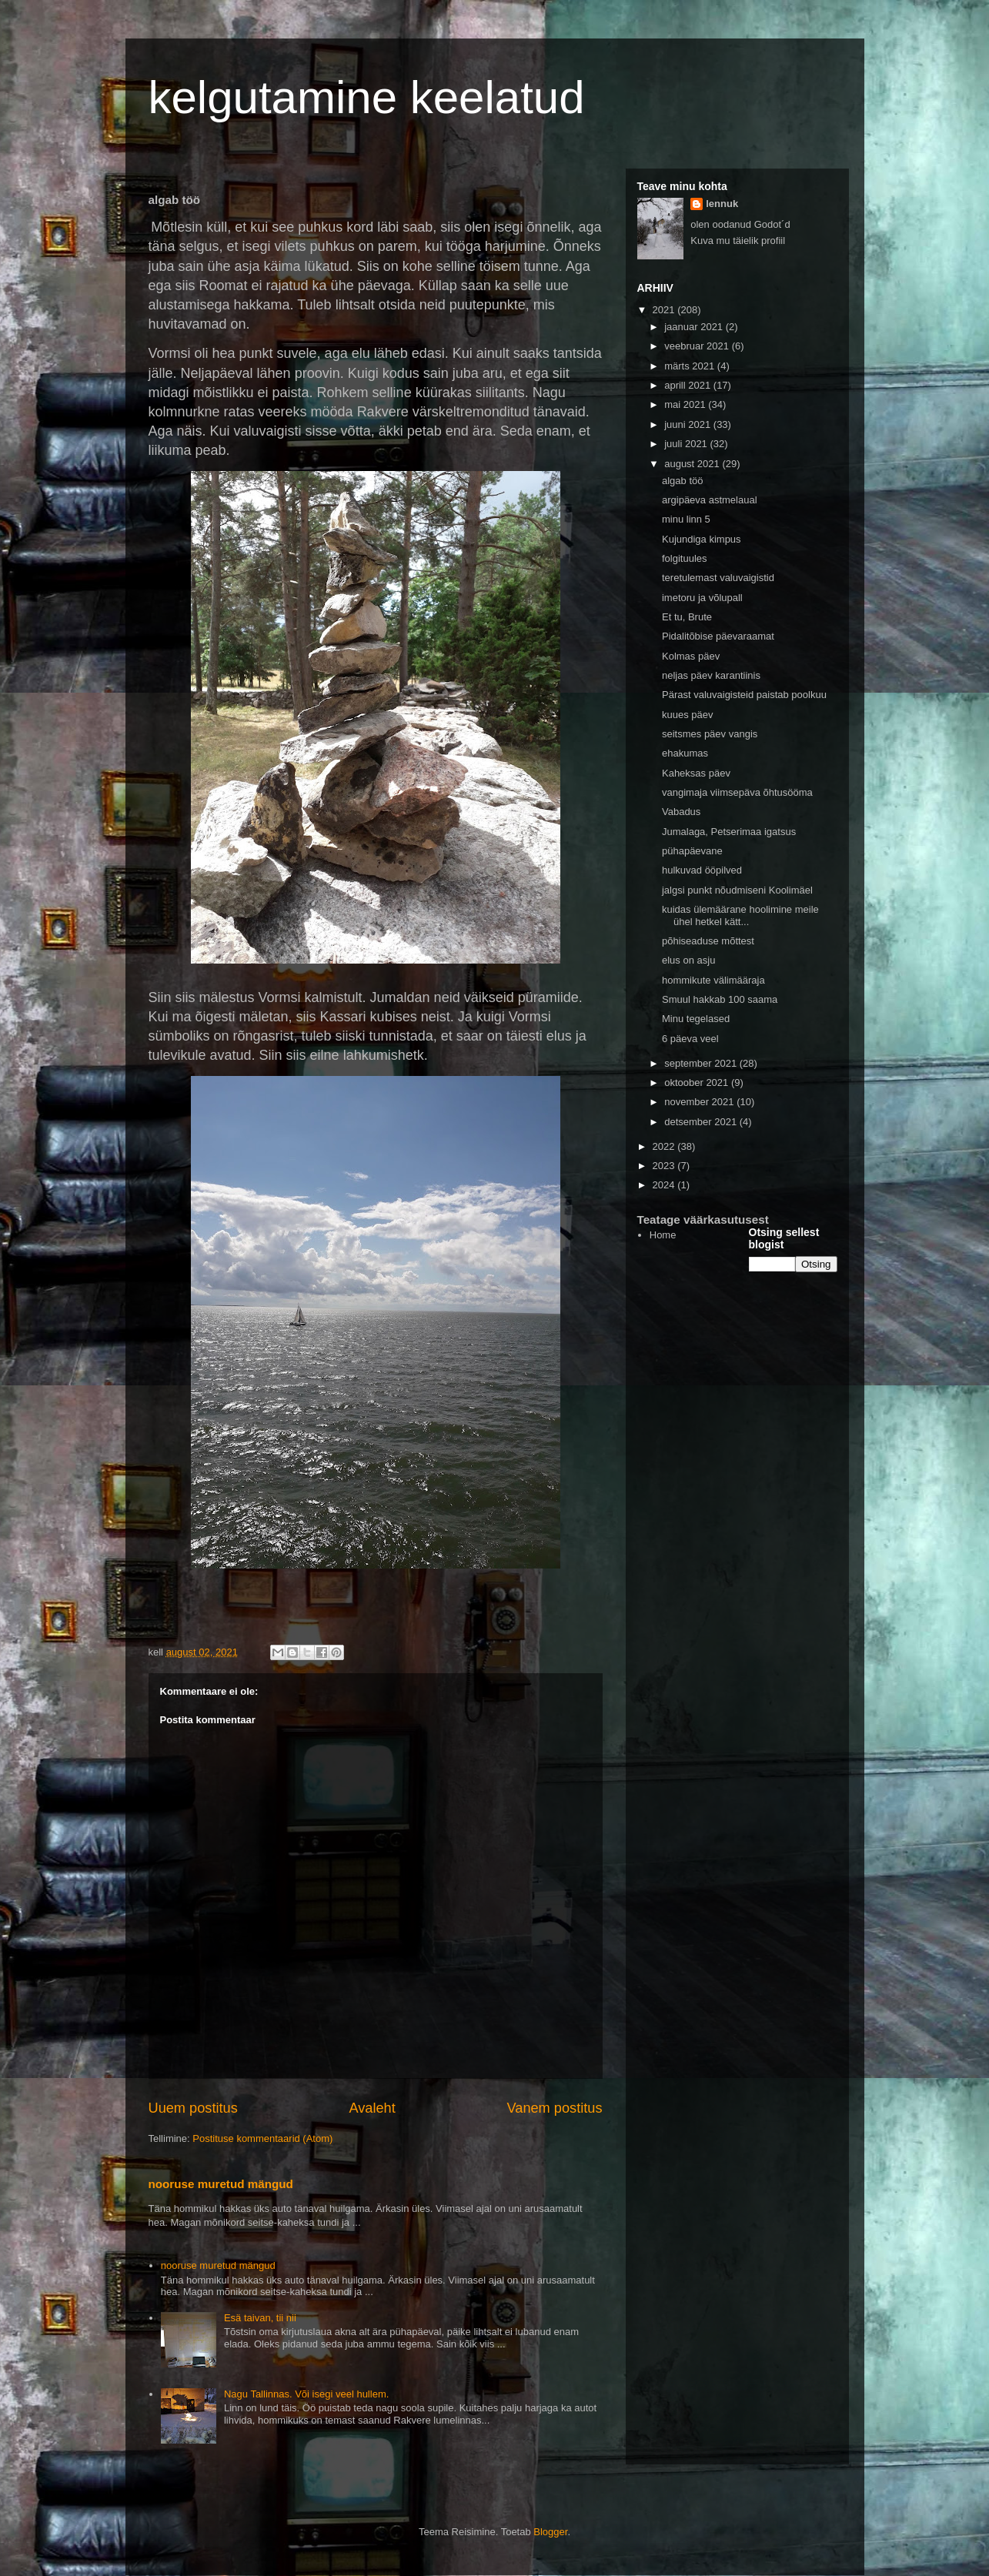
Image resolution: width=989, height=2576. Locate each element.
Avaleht (372, 2108)
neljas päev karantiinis (711, 675)
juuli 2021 (687, 443)
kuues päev (687, 714)
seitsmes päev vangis (709, 734)
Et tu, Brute (687, 617)
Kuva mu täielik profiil (737, 240)
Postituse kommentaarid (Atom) (262, 2138)
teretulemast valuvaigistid (718, 577)
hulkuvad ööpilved (702, 870)
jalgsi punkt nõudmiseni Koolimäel (737, 890)
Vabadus (681, 811)
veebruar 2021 (697, 346)
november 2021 (700, 1102)
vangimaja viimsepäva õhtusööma (737, 792)
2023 (665, 1165)
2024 (665, 1185)
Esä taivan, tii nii (260, 2318)
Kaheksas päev (696, 773)
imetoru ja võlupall (702, 597)
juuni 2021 (688, 424)
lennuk (722, 203)
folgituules (684, 558)
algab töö (682, 480)
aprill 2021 (688, 385)
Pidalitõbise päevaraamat (718, 636)
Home (663, 1235)
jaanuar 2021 (695, 326)
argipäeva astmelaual (709, 500)
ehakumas (685, 753)
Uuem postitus (193, 2108)
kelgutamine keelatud (367, 97)
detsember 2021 (702, 1122)
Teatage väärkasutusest (703, 1219)
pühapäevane (692, 851)
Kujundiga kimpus (701, 539)
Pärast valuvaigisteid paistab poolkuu (744, 694)
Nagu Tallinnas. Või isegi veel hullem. (306, 2394)
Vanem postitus (554, 2108)
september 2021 (702, 1063)
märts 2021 (690, 366)
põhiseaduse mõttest (708, 941)
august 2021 (693, 463)
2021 (665, 310)
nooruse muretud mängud (221, 2183)
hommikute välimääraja (713, 980)
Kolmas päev (691, 656)
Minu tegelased (696, 1018)
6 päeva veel (690, 1038)
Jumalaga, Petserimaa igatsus (729, 831)
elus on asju (688, 960)
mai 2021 (686, 404)
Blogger (550, 2532)
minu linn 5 (686, 519)
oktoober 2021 (697, 1082)
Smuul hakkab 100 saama (719, 999)
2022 (665, 1146)
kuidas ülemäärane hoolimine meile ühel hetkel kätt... (740, 915)
